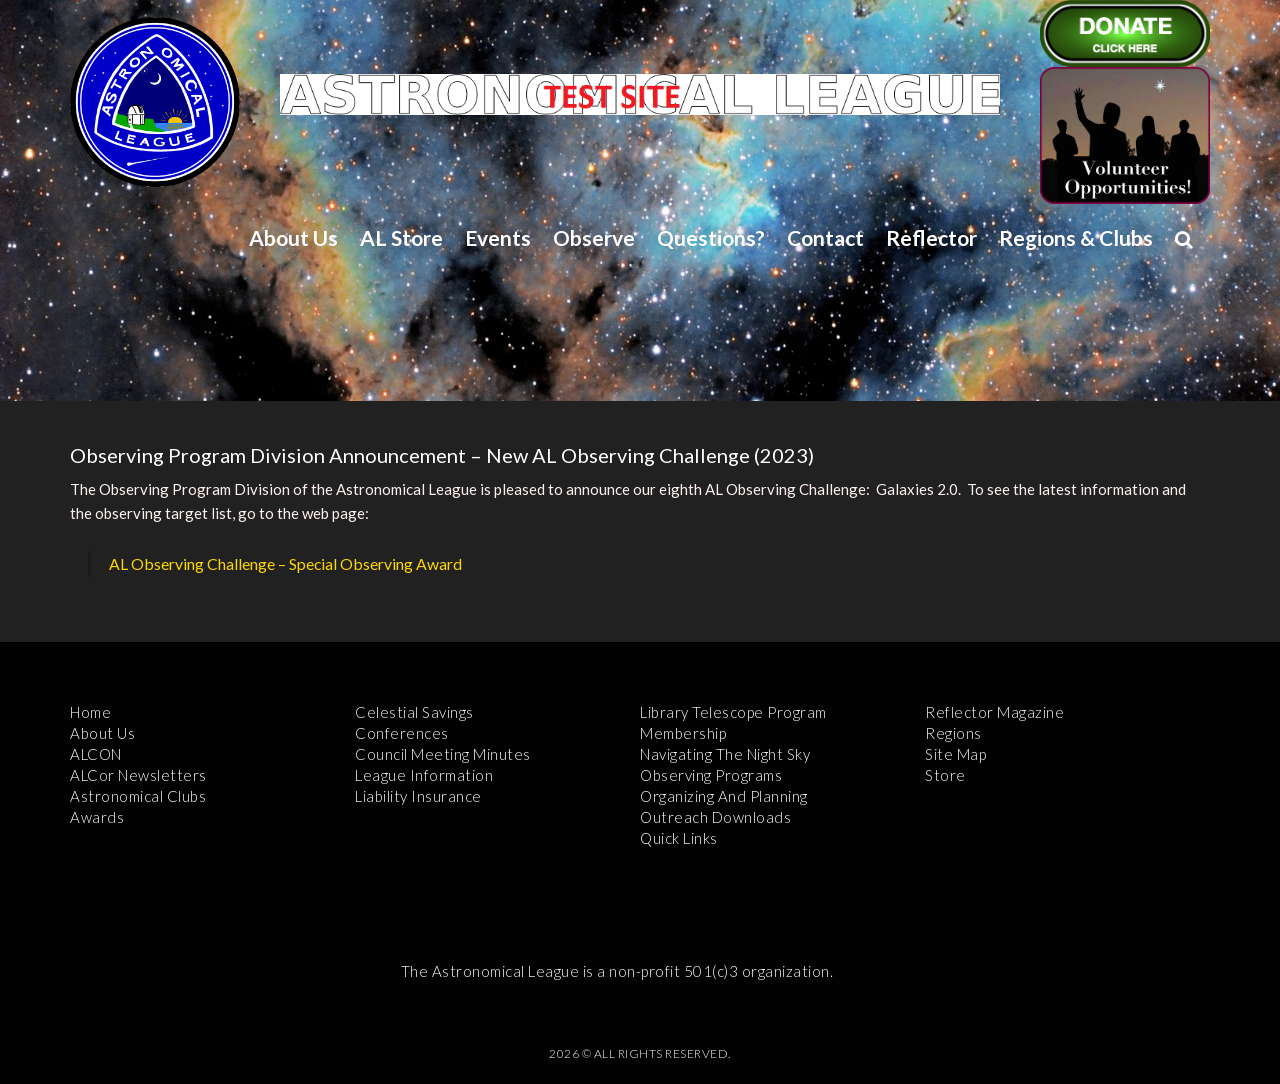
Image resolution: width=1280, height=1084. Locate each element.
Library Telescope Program (733, 712)
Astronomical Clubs (138, 796)
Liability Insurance (418, 796)
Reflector (931, 237)
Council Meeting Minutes (443, 754)
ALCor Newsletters (138, 775)
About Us (293, 237)
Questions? (711, 237)
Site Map (955, 754)
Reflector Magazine (994, 712)
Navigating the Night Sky (725, 754)
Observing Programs (711, 775)
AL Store (401, 237)
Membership (683, 733)
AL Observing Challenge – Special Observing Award (285, 563)
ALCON (96, 754)
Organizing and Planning (724, 796)
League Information (424, 775)
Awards (97, 817)
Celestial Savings (414, 712)
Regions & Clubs (1076, 237)
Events (498, 237)
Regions (953, 733)
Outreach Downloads (715, 817)
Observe (594, 237)
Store (945, 775)
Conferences (402, 733)
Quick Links (679, 838)
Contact (825, 237)
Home (90, 712)
